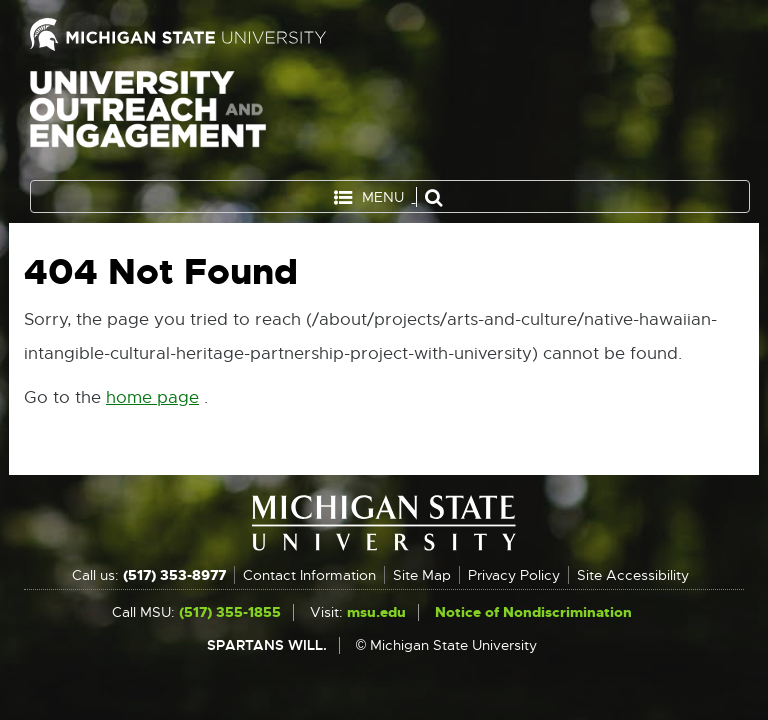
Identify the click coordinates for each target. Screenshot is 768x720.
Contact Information (309, 575)
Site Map (422, 575)
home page (152, 397)
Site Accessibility (633, 575)
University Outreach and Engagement (148, 120)
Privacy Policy (514, 575)
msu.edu (376, 612)
